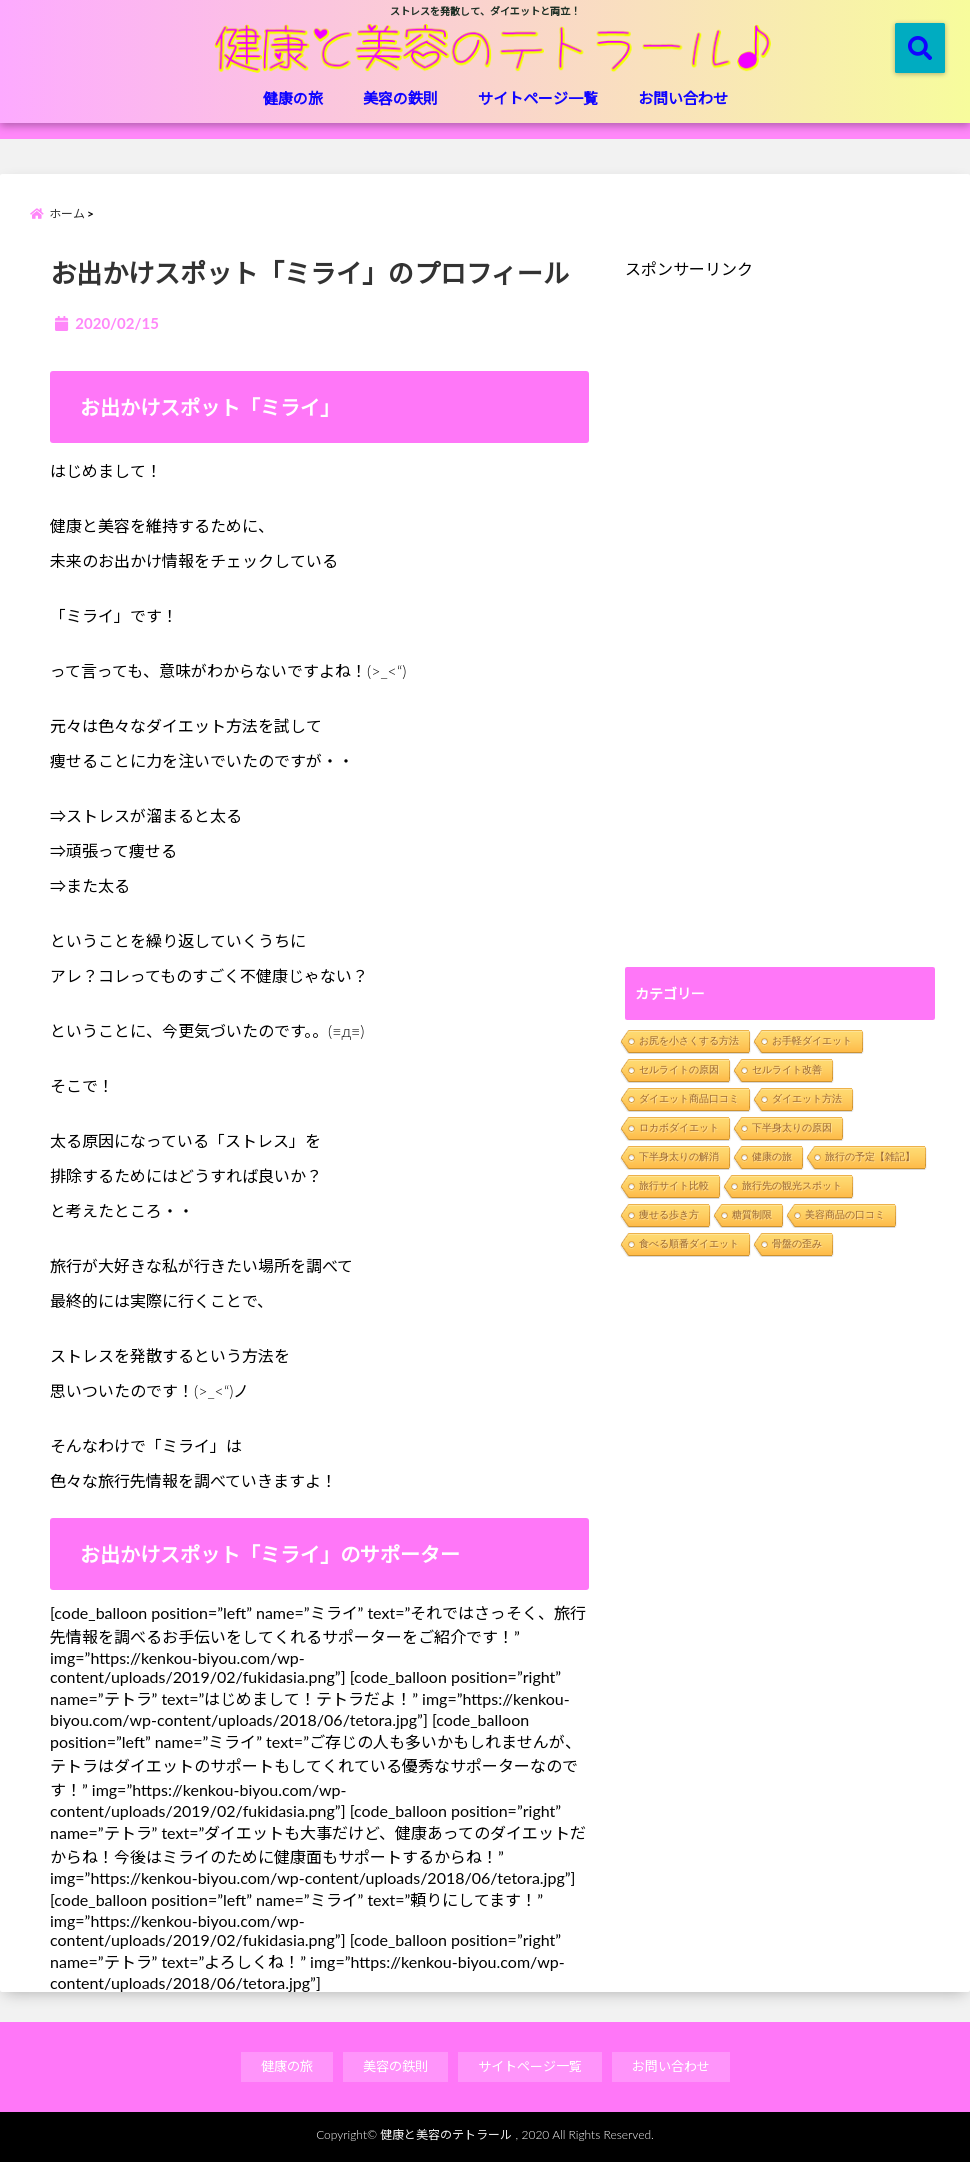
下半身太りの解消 (679, 1156)
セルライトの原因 (679, 1069)
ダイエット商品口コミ (689, 1098)
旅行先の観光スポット (792, 1185)
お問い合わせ (683, 98)
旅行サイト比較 (674, 1185)
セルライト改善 (787, 1069)
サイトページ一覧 (538, 98)
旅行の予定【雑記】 (870, 1156)
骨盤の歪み (797, 1243)
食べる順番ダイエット (689, 1243)
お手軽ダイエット (812, 1040)
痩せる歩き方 (669, 1214)
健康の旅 (293, 98)
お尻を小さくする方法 (689, 1040)
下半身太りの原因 (792, 1127)
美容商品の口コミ (845, 1214)
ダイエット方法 (807, 1098)
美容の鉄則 (400, 98)
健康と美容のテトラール (446, 2134)
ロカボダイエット (679, 1127)
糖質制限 (752, 1214)
